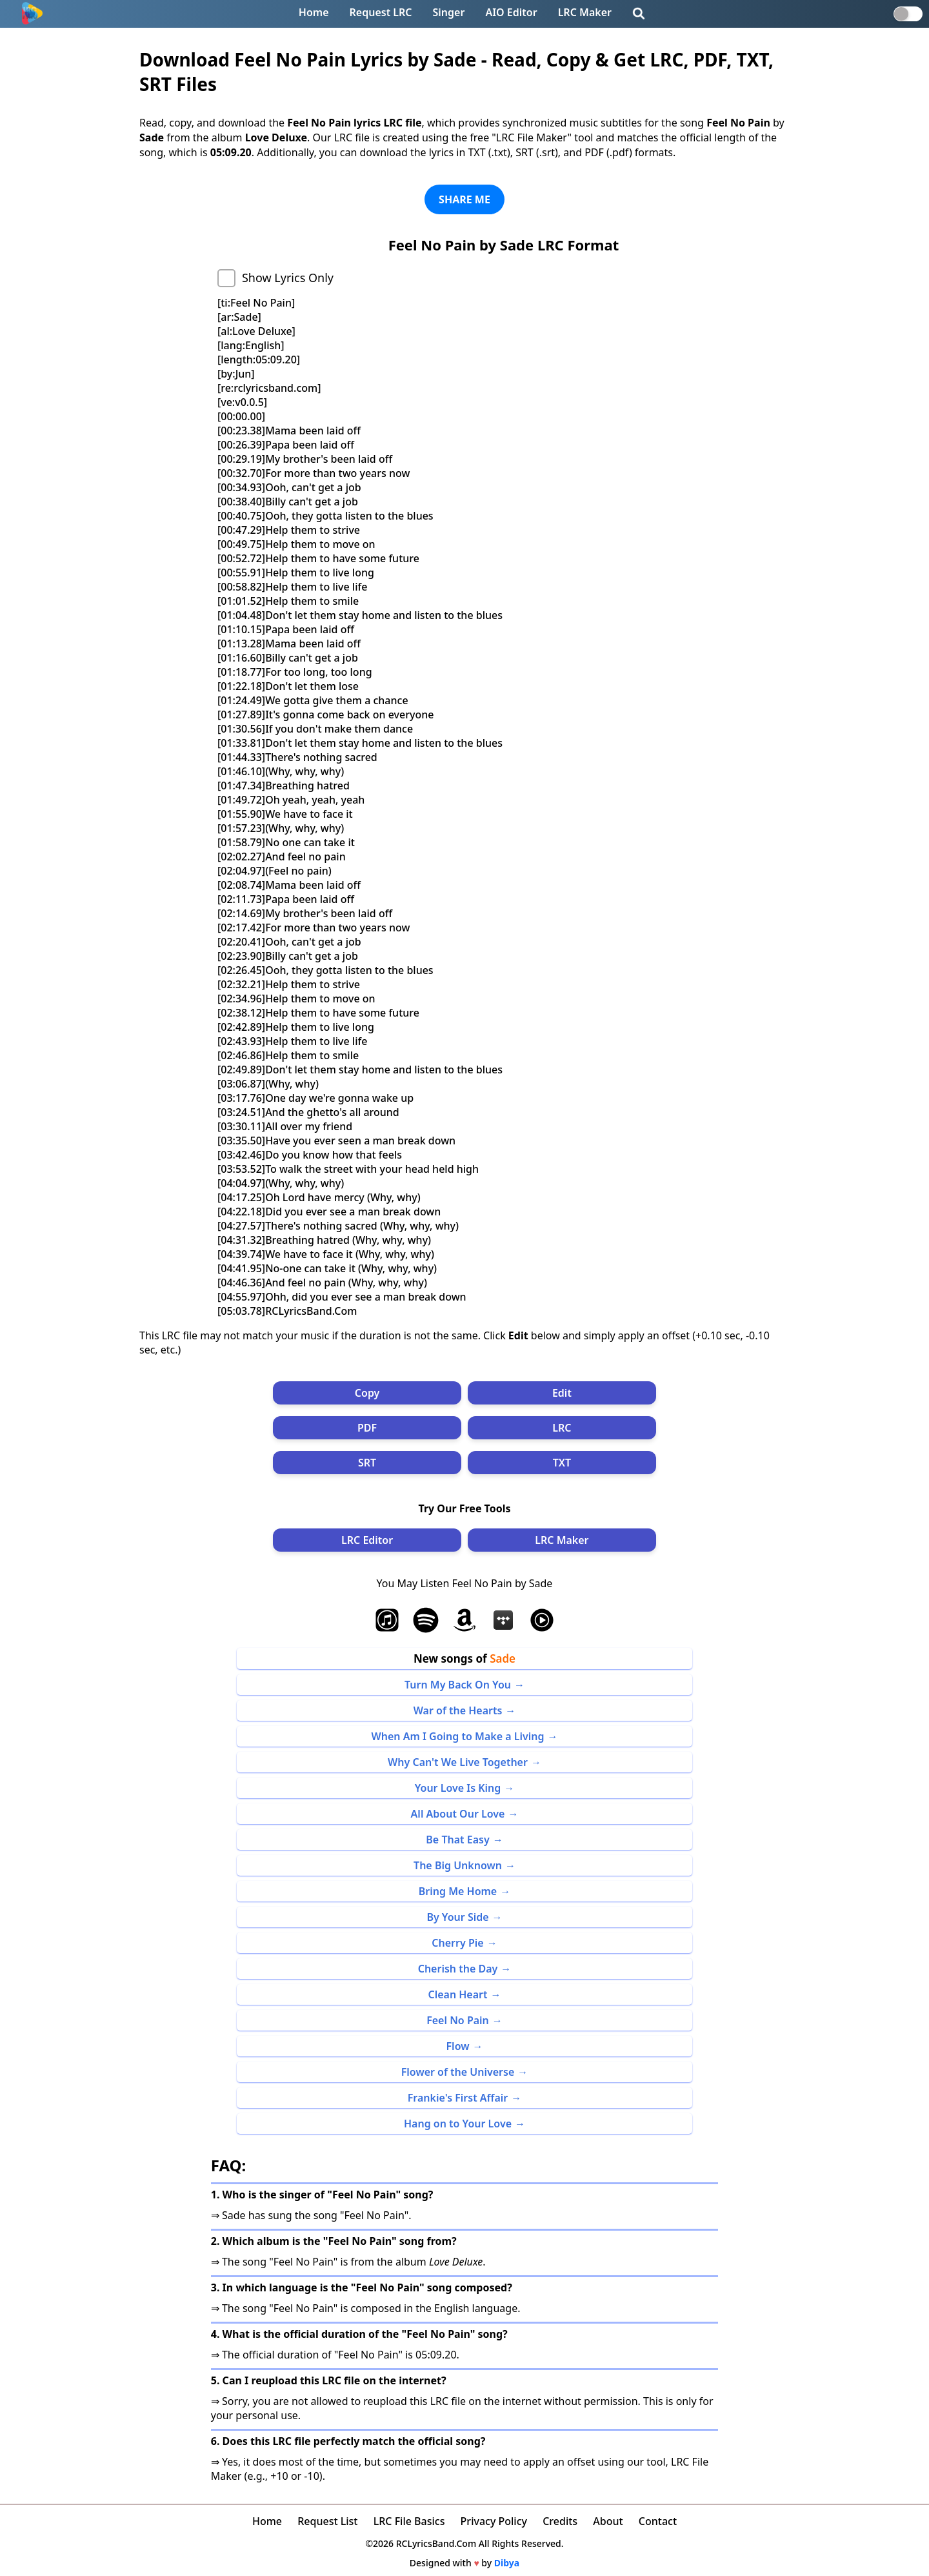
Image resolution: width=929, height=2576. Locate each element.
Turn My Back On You (458, 1685)
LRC (561, 1428)
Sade (502, 1658)
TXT (562, 1462)
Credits (560, 2521)
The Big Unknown (458, 1865)
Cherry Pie (457, 1943)
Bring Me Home (458, 1891)
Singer (449, 12)
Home (314, 12)
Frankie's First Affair (458, 2098)
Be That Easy (457, 1839)
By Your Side (457, 1917)
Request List (327, 2521)
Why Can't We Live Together (458, 1762)
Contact (658, 2521)
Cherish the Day (458, 1969)
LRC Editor (367, 1540)
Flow (458, 2046)
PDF (367, 1428)
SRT (367, 1462)
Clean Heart (457, 1994)
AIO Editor (511, 12)
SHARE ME (464, 199)
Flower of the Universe (458, 2072)
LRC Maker (585, 12)
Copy (367, 1393)
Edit (562, 1393)
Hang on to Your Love (458, 2123)
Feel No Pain (457, 2020)
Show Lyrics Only (288, 277)
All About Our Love (458, 1814)
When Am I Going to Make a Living (458, 1736)
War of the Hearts (458, 1710)
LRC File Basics (409, 2521)
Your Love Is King (458, 1788)
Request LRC (381, 12)
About (608, 2521)
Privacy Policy (494, 2521)
